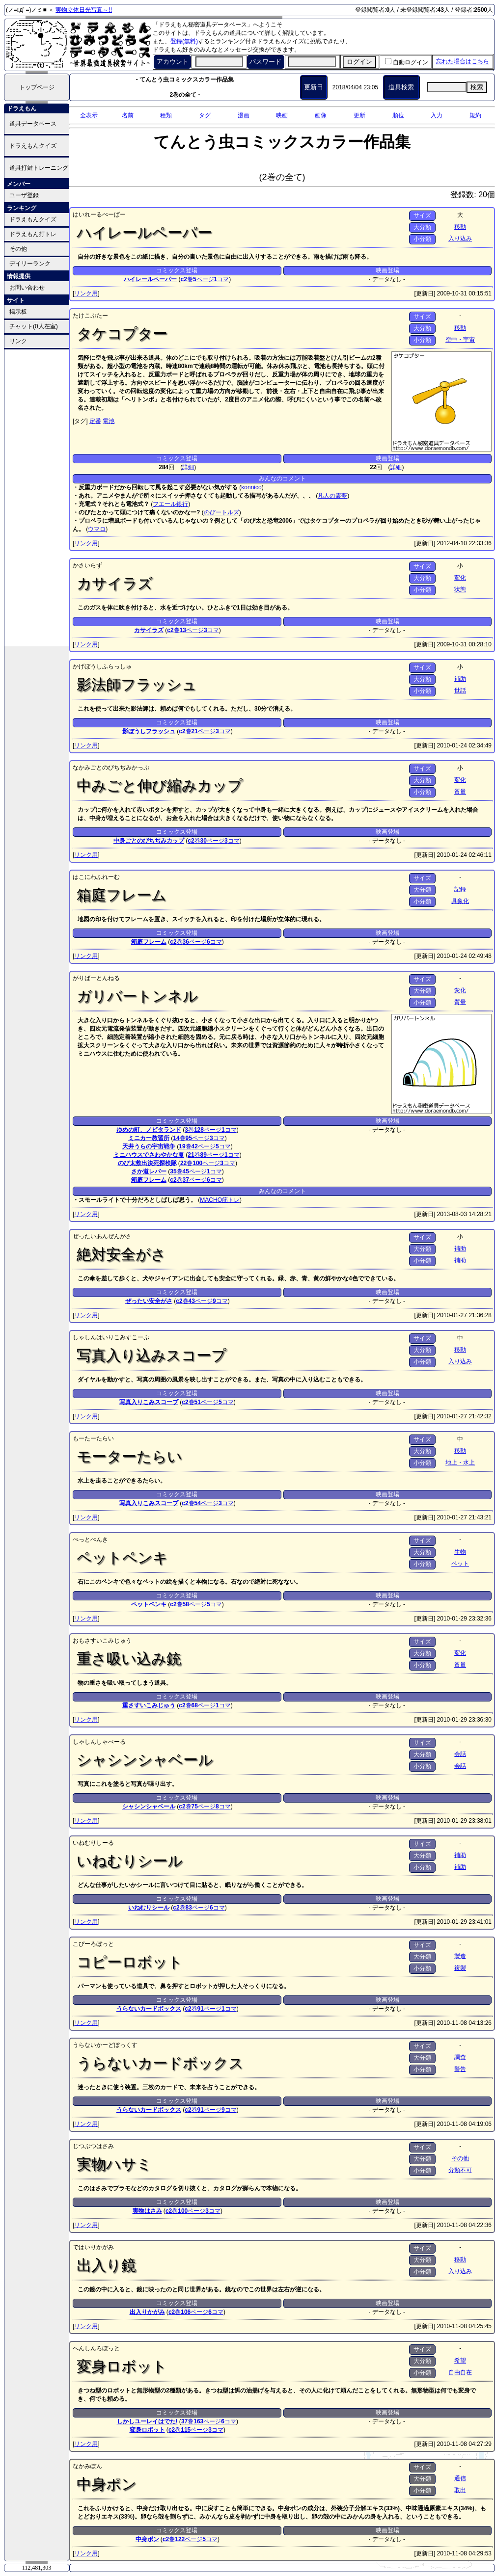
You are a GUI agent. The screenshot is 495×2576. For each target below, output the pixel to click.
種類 (166, 115)
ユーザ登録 (24, 195)
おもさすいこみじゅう (102, 1640)
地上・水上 (460, 1462)
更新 (359, 115)
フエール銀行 (170, 504)
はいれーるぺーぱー (99, 214)
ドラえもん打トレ (32, 234)
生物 (460, 1551)
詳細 (188, 467)
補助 (460, 678)
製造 (460, 1956)
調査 (460, 2057)
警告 (460, 2069)
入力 (436, 115)
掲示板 (18, 311)
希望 (460, 2360)
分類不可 (460, 2170)
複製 (460, 1968)
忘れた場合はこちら (462, 61)
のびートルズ (221, 512)
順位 (398, 115)
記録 (460, 889)
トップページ (37, 87)
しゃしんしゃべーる (99, 1741)
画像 (321, 115)
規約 (475, 115)
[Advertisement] (36, 497)
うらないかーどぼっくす (105, 2045)
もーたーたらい (93, 1438)
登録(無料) (184, 41)
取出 (460, 2490)
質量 (460, 791)
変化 (460, 577)
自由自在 (460, 2372)
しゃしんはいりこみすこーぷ (111, 1337)
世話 (460, 690)
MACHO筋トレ (220, 1199)
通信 (460, 2478)
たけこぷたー (90, 315)
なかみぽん (87, 2466)
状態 (460, 589)
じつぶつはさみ (93, 2146)
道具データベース (32, 123)
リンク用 (86, 293)
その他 (18, 248)
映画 (282, 115)
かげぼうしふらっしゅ (102, 666)
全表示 (89, 115)
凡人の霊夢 (332, 495)
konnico (251, 487)
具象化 (460, 901)
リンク (18, 341)
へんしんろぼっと (96, 2348)
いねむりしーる (93, 1842)
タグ (205, 115)
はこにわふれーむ (96, 877)
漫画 (243, 115)
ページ (203, 279)
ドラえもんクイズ (32, 145)
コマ (221, 279)
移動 (460, 226)
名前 (128, 115)
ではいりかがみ (93, 2247)
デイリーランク (30, 263)
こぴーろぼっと (93, 1943)
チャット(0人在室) (33, 326)
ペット (460, 1563)
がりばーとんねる (96, 978)
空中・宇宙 (460, 339)
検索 (476, 87)
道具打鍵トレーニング (38, 167)
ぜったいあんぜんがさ (102, 1236)
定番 (95, 421)
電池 (108, 421)
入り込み (460, 238)
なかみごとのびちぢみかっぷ (111, 767)
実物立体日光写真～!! (83, 9)
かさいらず (87, 565)
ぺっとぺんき (90, 1539)
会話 (460, 1754)
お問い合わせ (27, 287)
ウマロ (97, 529)
